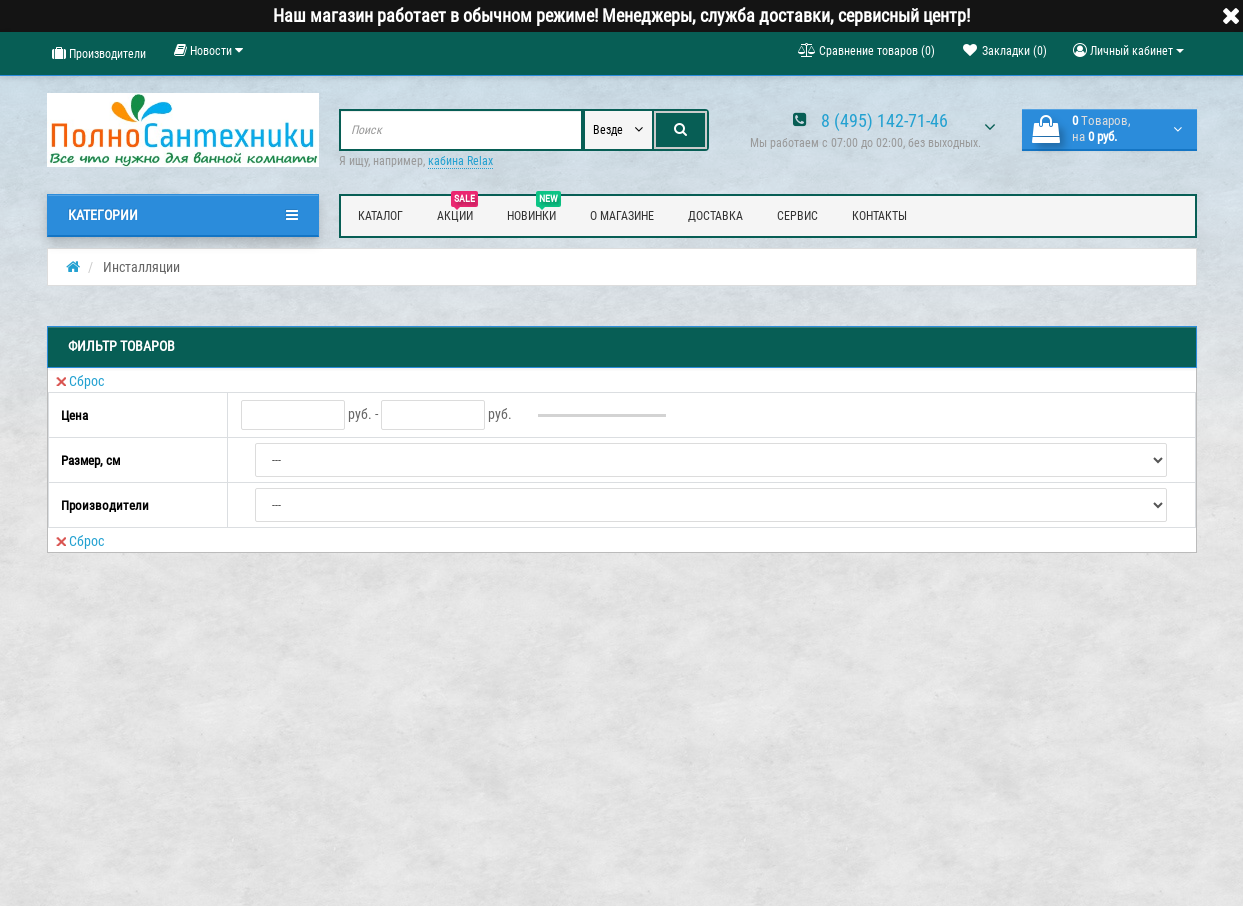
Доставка (715, 216)
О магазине (622, 216)
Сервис (797, 216)
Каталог (380, 216)
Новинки (534, 213)
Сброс (80, 380)
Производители (99, 53)
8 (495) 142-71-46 (884, 120)
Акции (457, 213)
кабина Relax (460, 161)
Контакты (879, 216)
